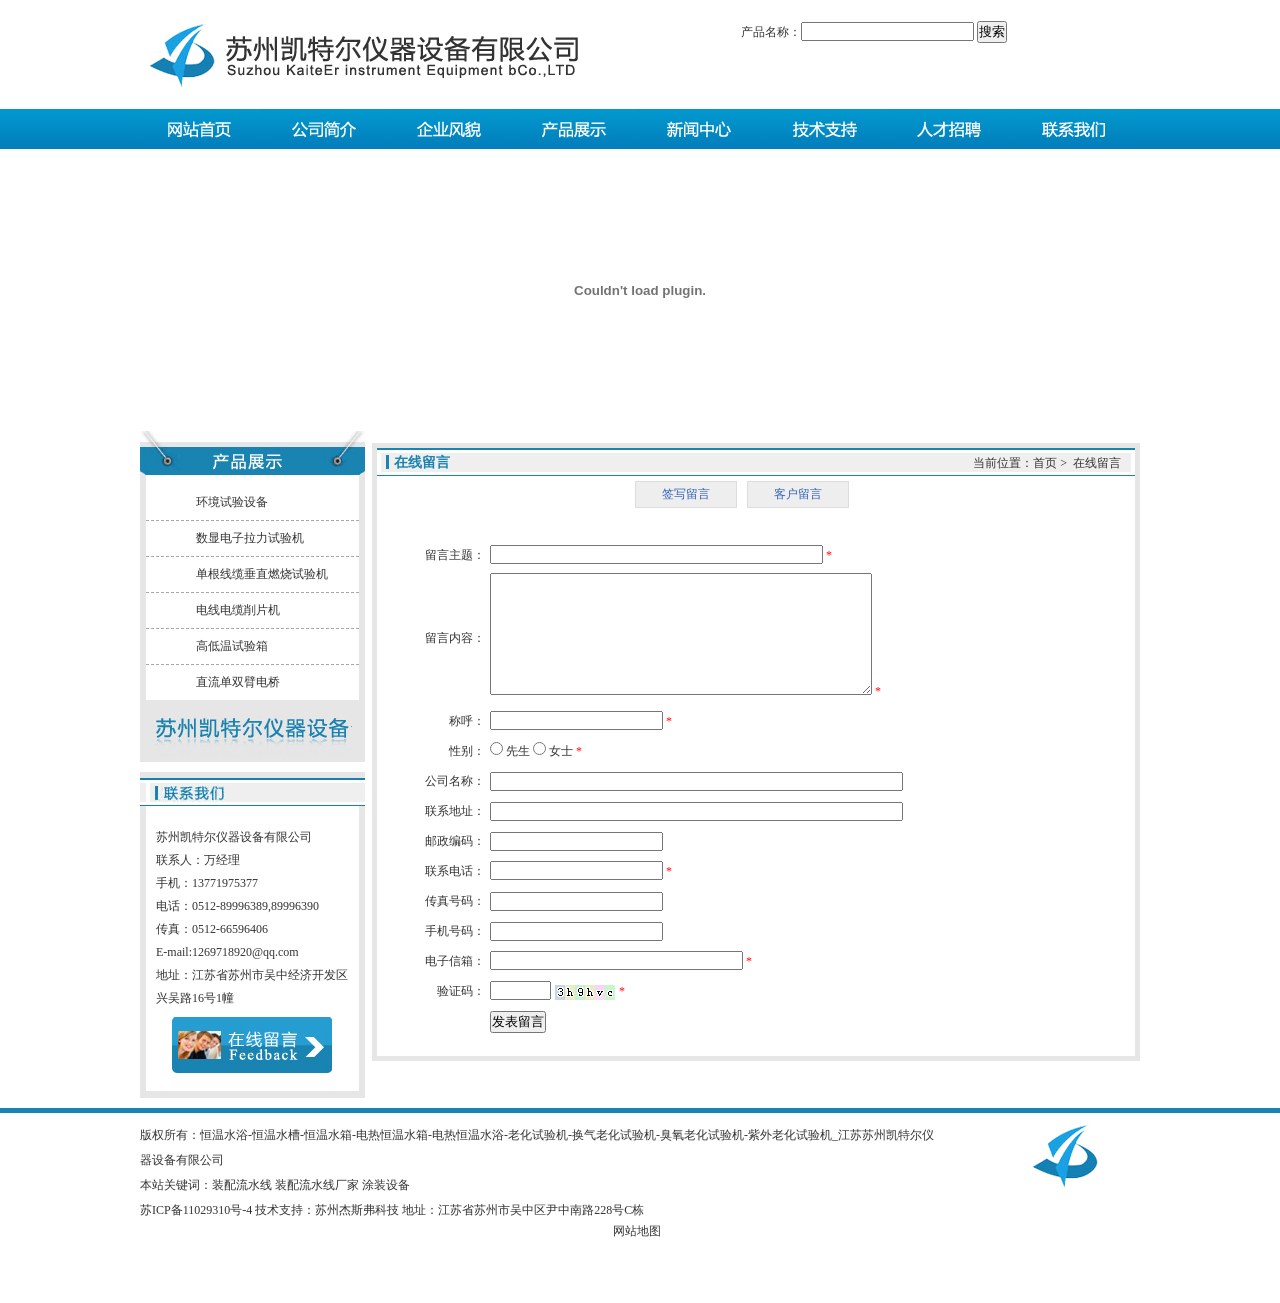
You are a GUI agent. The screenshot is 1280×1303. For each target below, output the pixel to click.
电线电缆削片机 (238, 610)
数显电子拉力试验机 (250, 538)
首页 (1045, 463)
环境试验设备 (232, 502)
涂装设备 (386, 1185)
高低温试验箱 (232, 646)
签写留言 (686, 494)
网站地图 (637, 1231)
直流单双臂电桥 (238, 682)
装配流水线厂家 (317, 1185)
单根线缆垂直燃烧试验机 (262, 574)
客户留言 (798, 494)
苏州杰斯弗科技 (357, 1210)
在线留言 (1097, 463)
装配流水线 (242, 1185)
